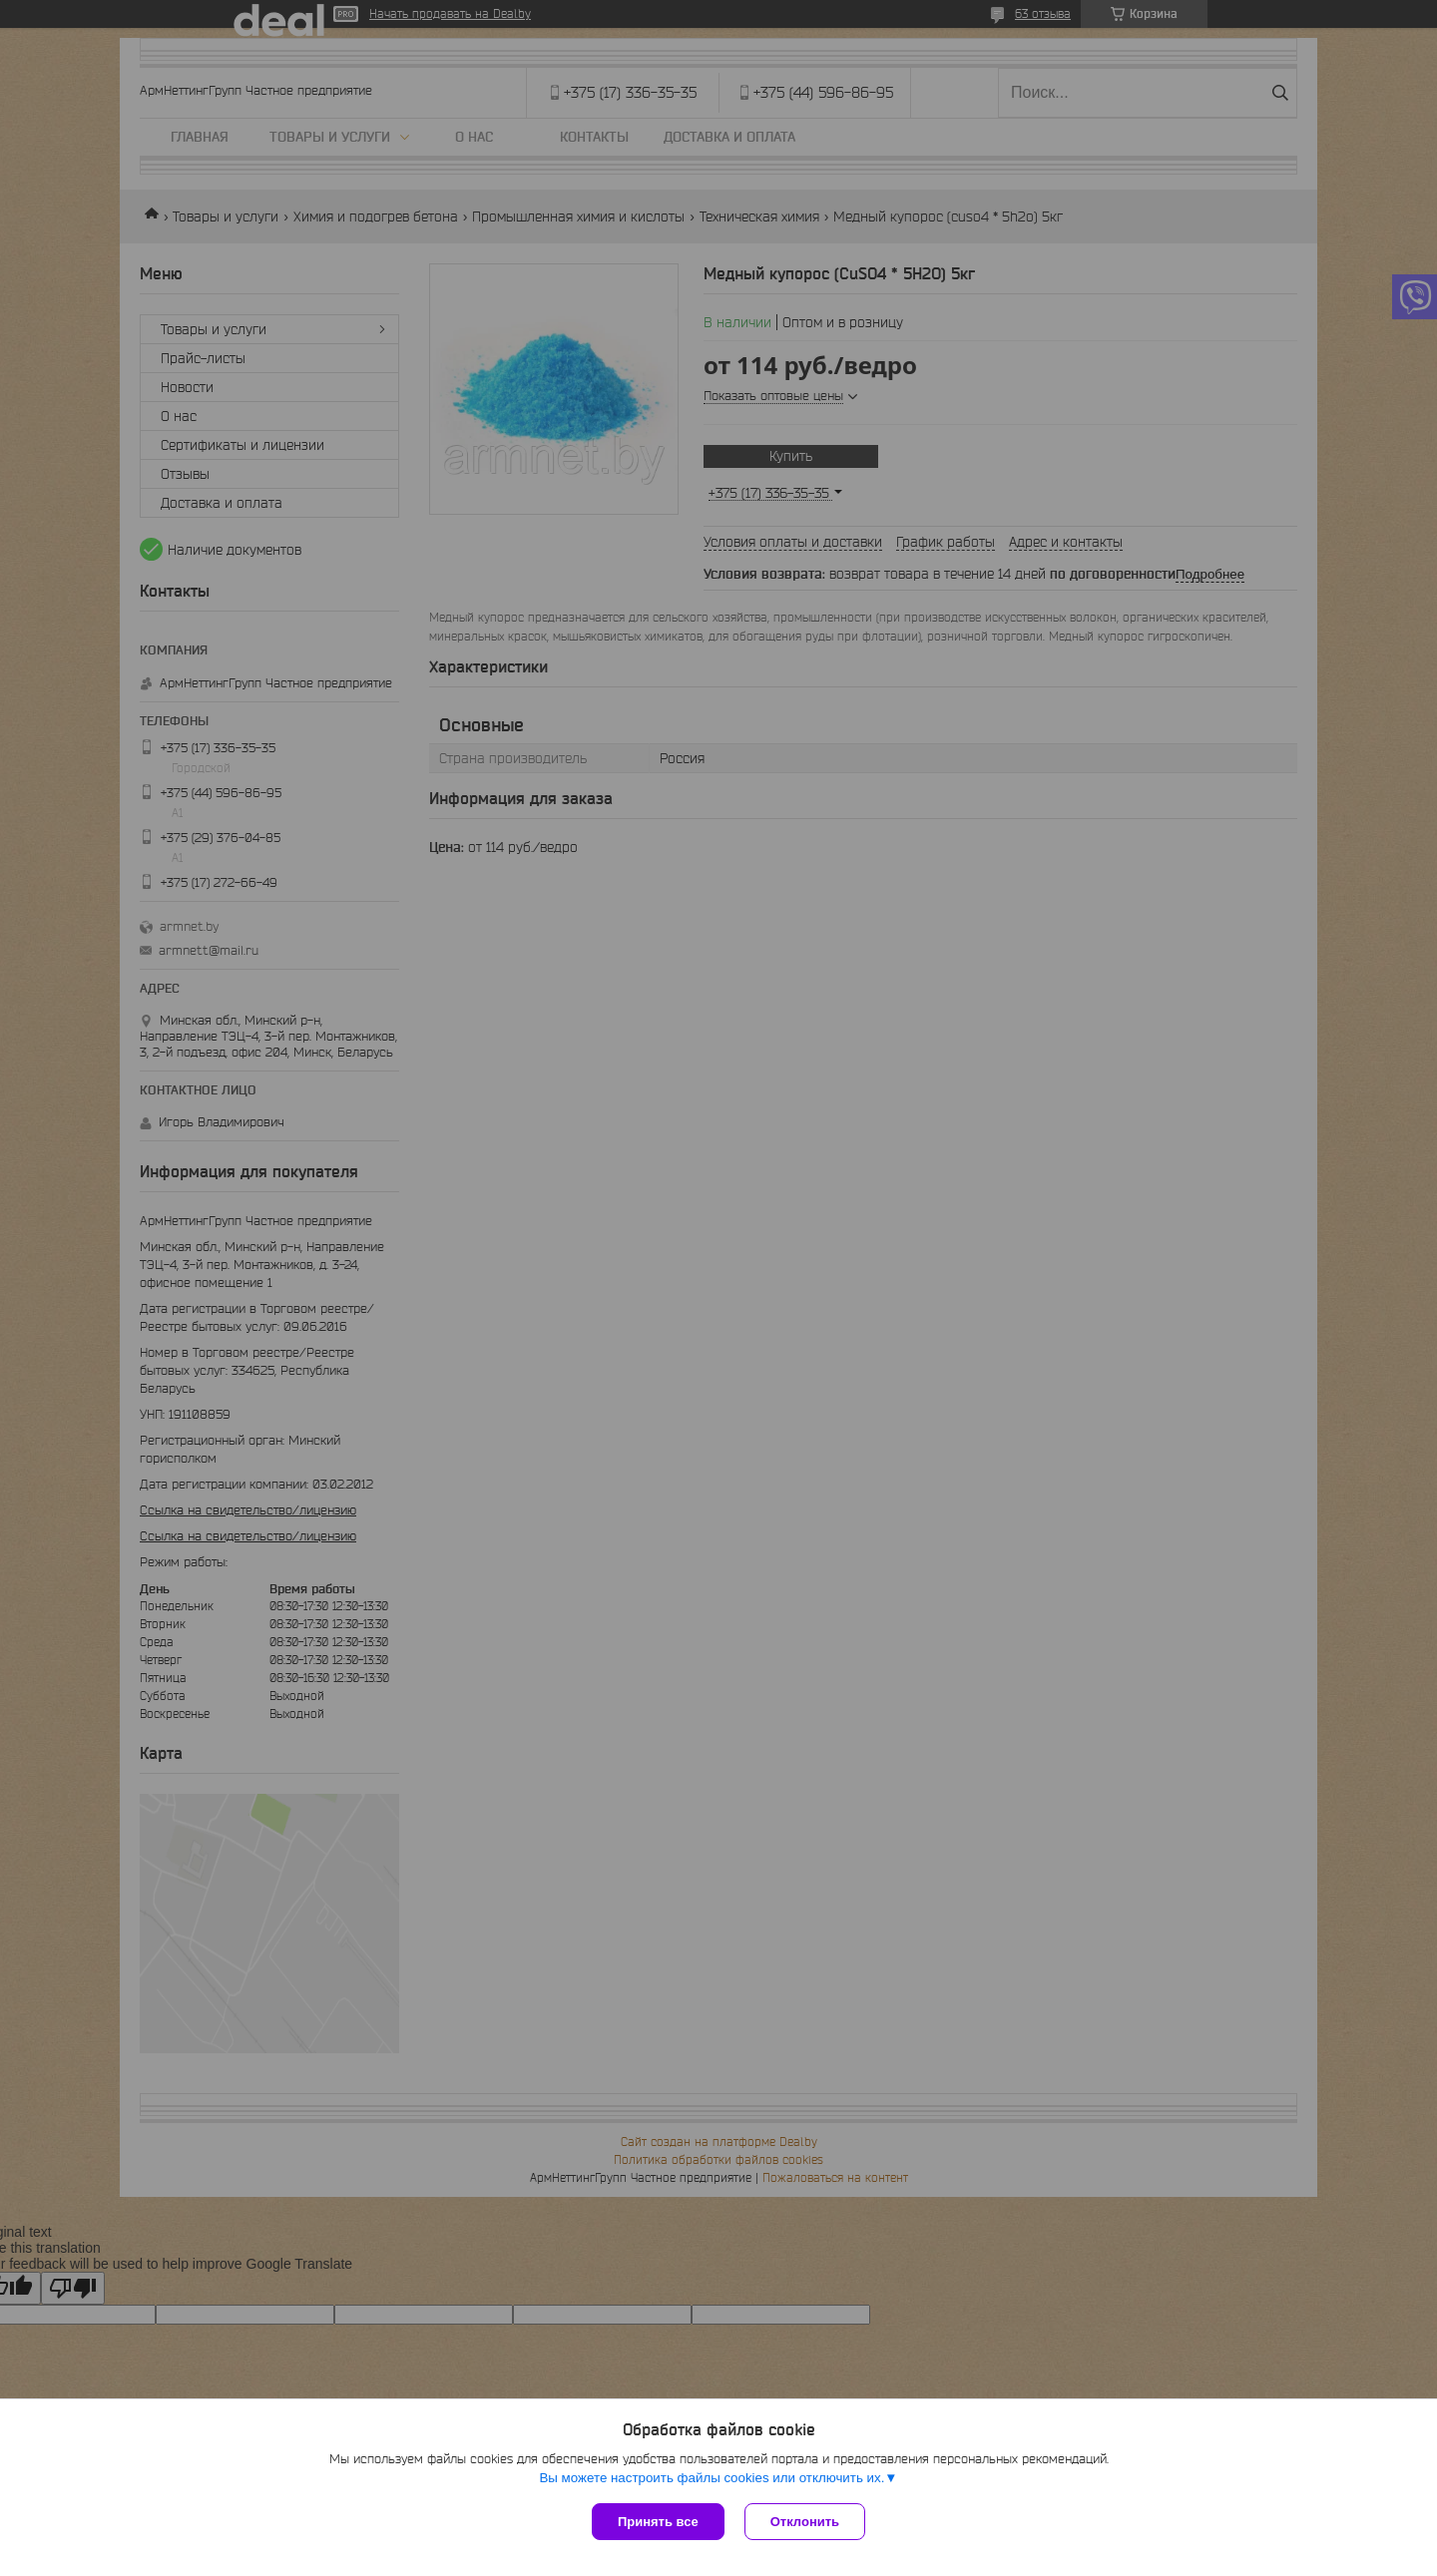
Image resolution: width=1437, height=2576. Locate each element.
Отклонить (804, 2521)
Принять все (658, 2521)
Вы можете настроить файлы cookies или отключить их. (711, 2477)
